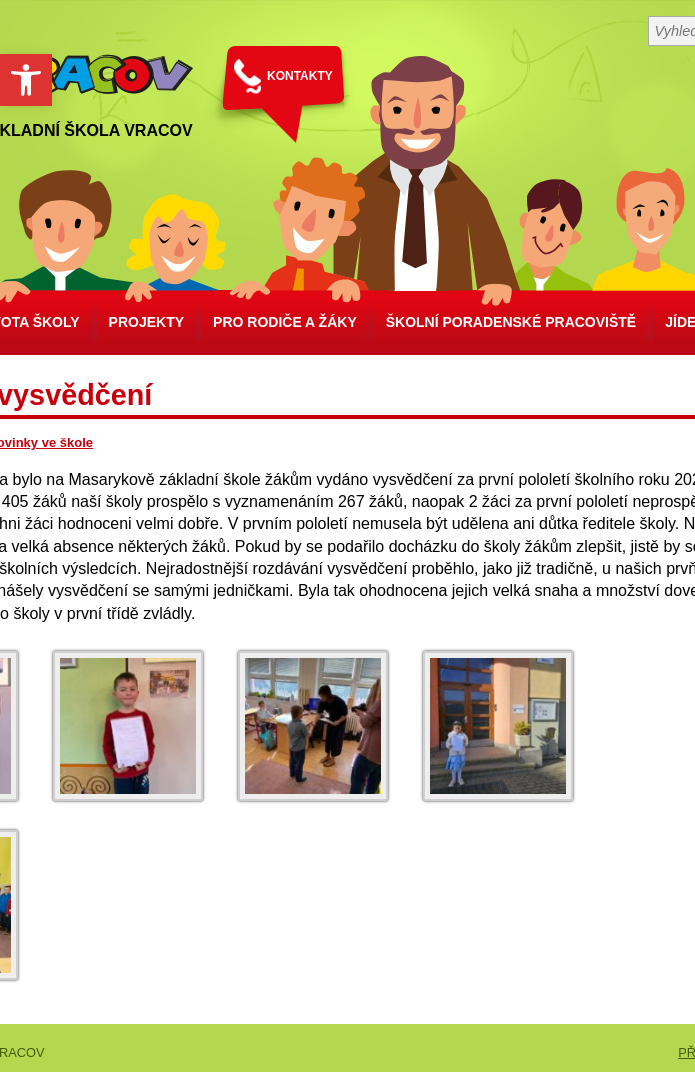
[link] (26, 80)
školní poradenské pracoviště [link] (511, 322)
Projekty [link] (146, 322)
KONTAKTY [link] (300, 76)
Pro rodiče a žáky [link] (285, 322)
